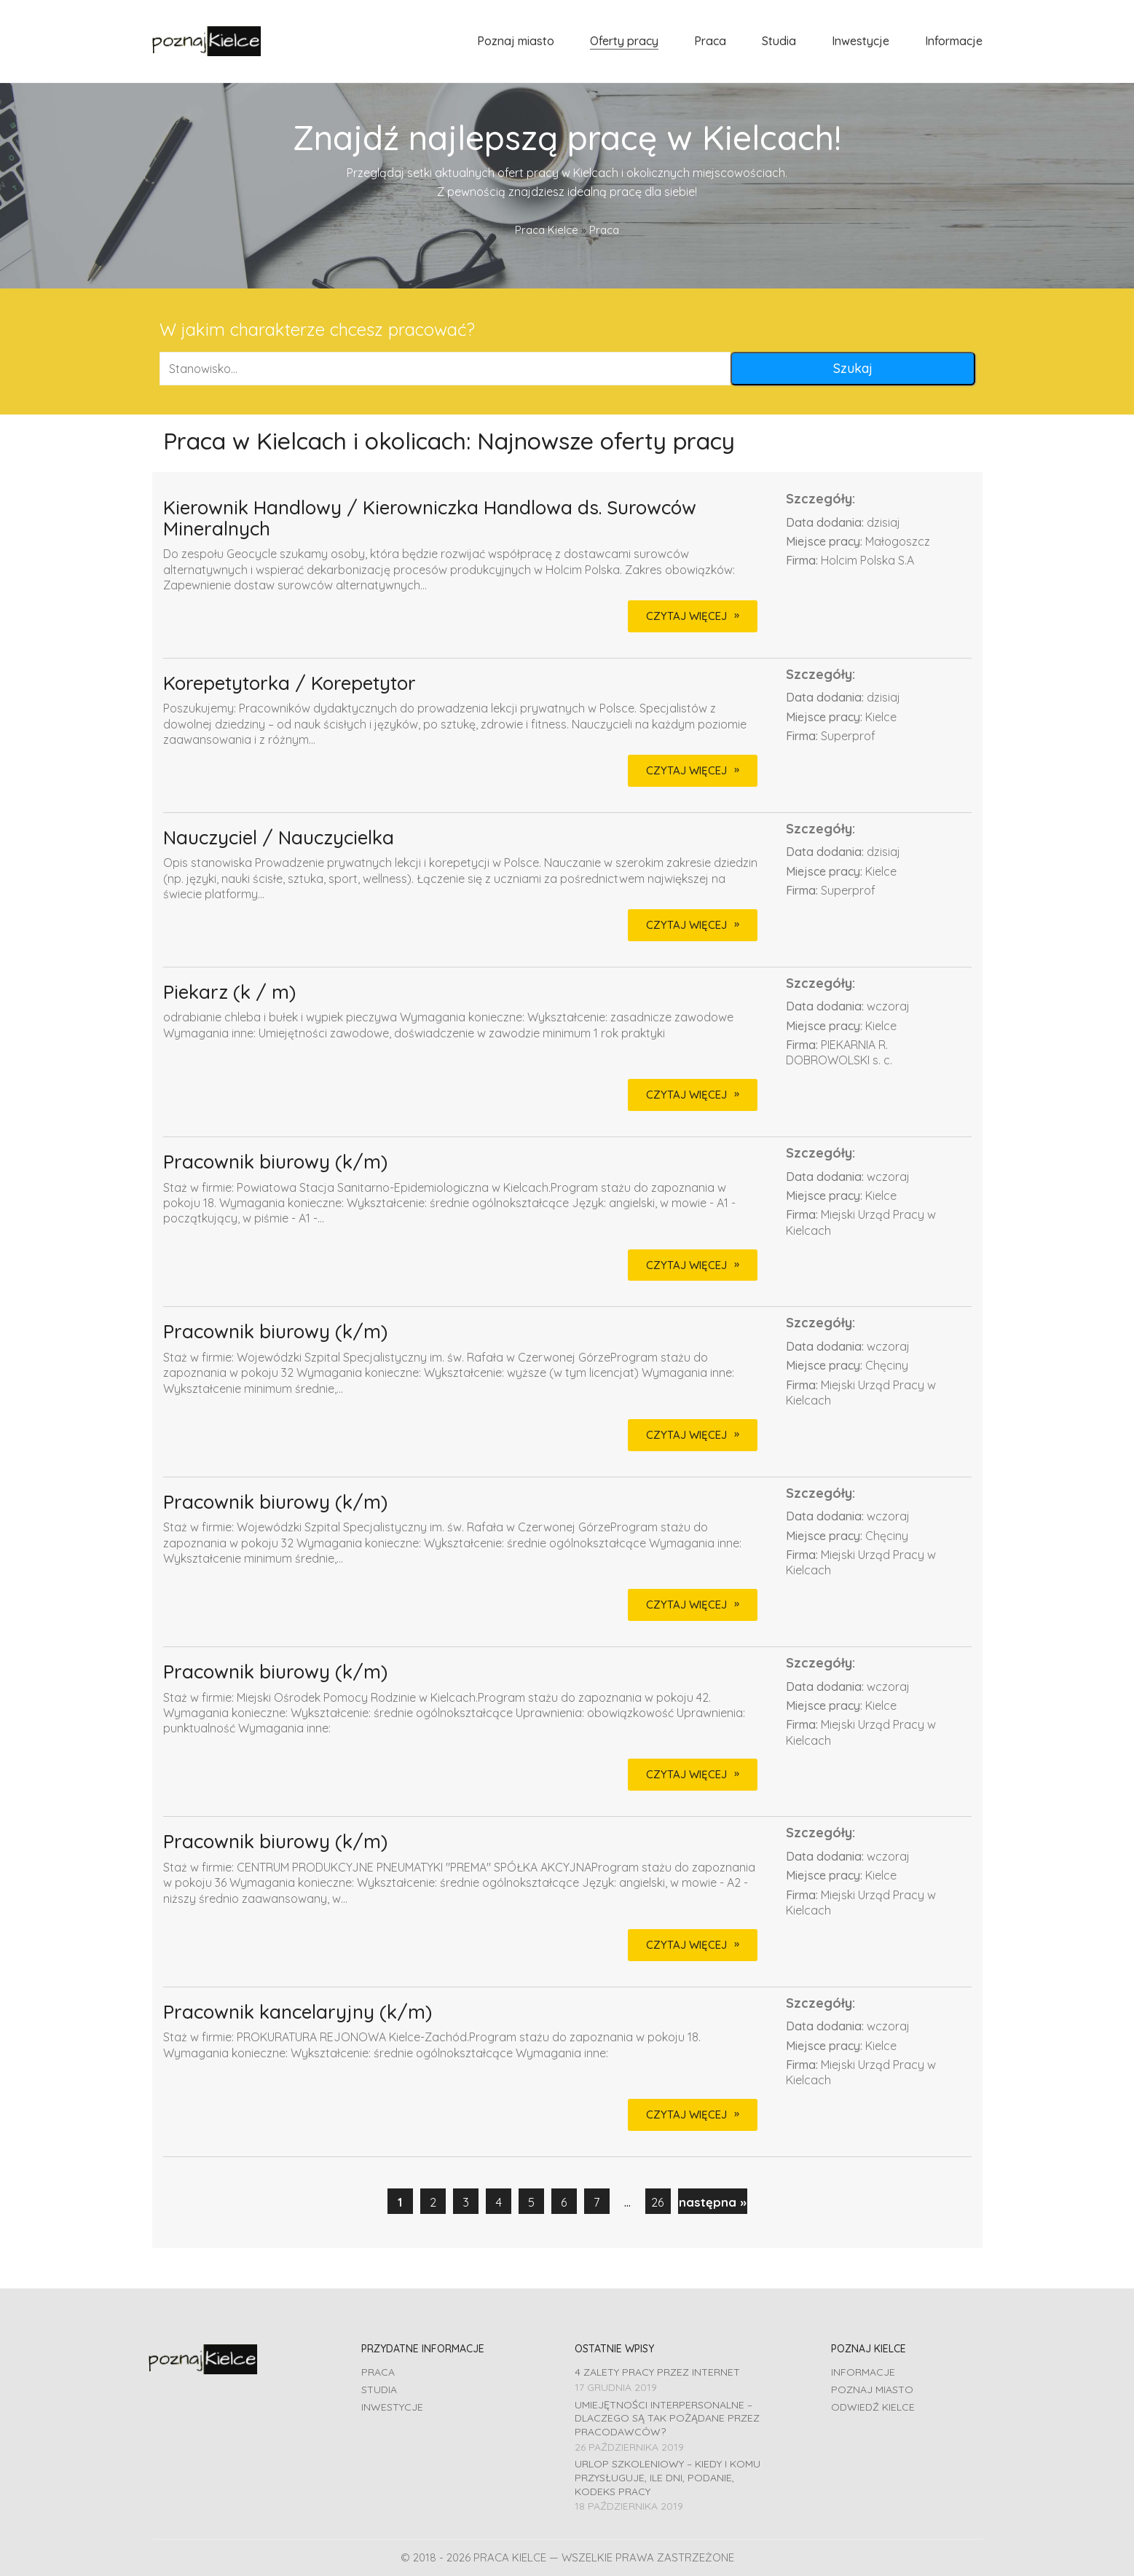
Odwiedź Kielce (873, 2407)
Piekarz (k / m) (229, 992)
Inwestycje (392, 2407)
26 (657, 2202)
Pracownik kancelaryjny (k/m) (297, 2012)
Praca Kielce (546, 230)
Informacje (863, 2372)
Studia (379, 2389)
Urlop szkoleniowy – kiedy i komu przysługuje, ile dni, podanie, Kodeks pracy (667, 2477)
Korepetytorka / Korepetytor (289, 683)
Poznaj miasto (872, 2389)
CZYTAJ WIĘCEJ (686, 616)
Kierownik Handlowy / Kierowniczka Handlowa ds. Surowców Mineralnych (429, 518)
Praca (378, 2372)
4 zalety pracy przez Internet (657, 2372)
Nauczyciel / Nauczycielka (278, 838)
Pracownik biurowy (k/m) (275, 1162)
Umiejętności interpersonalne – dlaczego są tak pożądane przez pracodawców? (667, 2418)
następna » (713, 2202)
